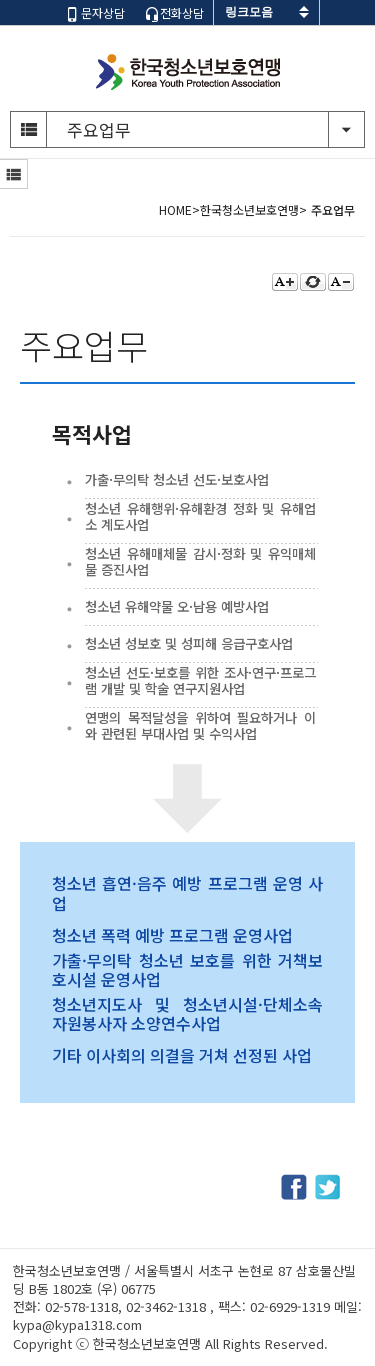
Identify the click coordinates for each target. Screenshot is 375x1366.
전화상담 (174, 13)
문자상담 (95, 13)
